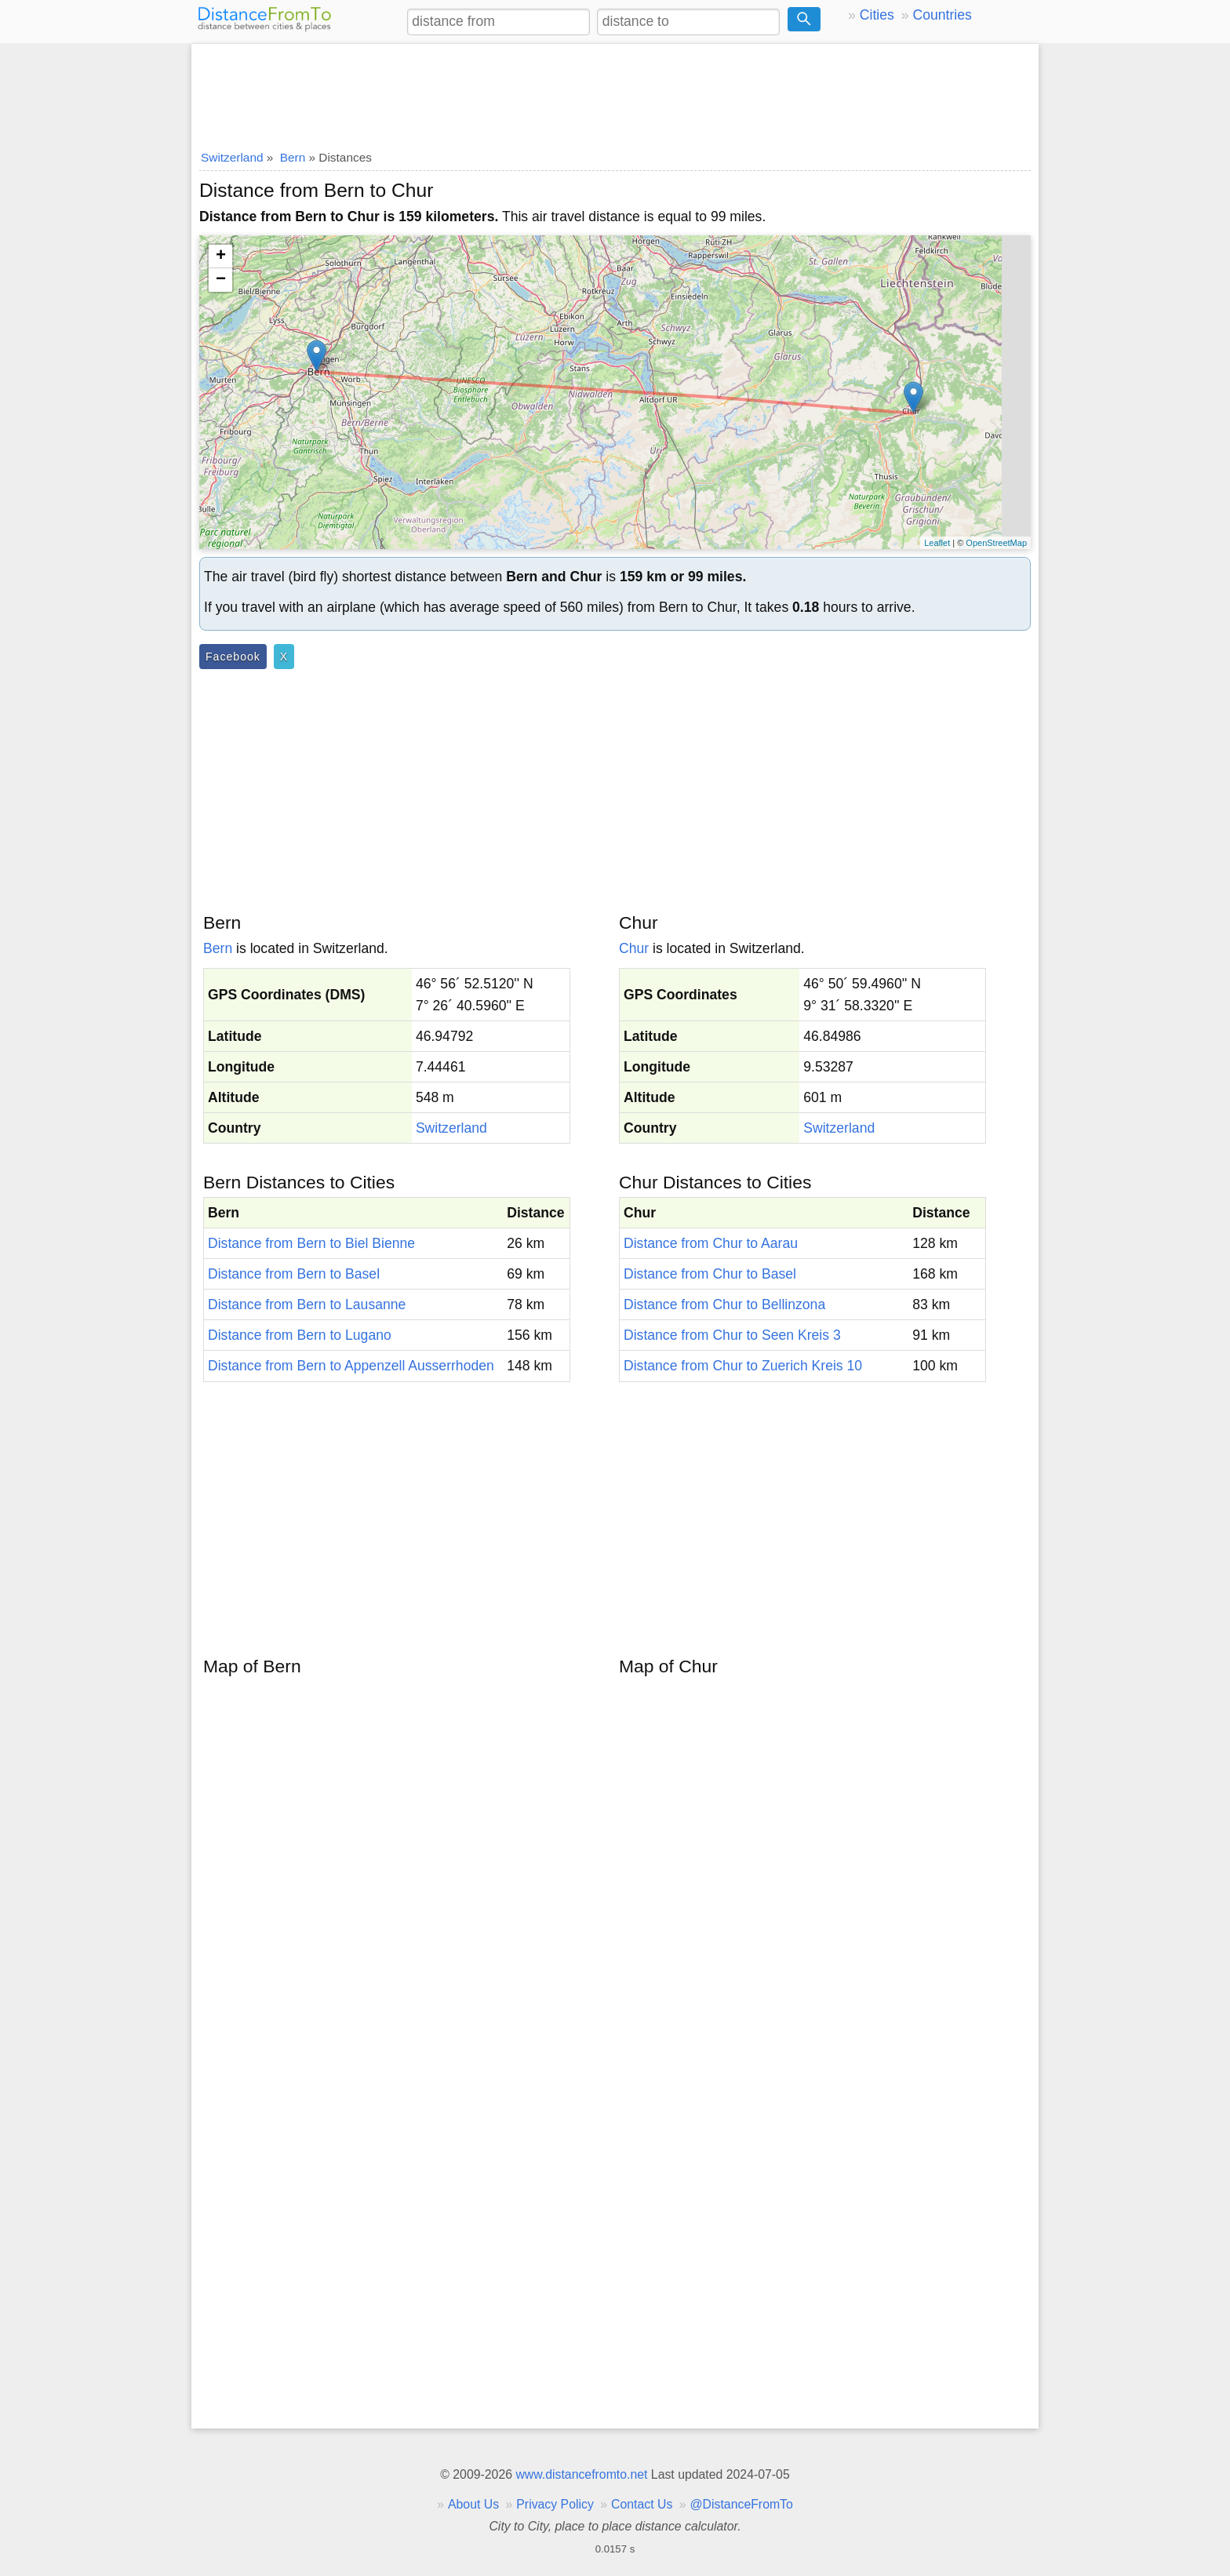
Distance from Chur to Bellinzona (724, 1304)
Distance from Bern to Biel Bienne (311, 1243)
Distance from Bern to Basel (294, 1274)
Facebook (233, 656)
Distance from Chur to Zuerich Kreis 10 (743, 1366)
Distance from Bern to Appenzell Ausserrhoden (351, 1366)
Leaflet (937, 543)
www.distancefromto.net (581, 2474)
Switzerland (451, 1128)
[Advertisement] (615, 92)
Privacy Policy (555, 2504)
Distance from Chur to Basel (710, 1274)
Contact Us (641, 2504)
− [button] (221, 280)
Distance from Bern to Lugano (299, 1335)
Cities (877, 15)
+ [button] (221, 256)
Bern (217, 948)
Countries (941, 15)
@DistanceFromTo (741, 2504)
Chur (634, 948)
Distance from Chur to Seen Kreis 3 (732, 1335)
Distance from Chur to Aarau (711, 1243)
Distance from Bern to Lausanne (307, 1304)
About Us (473, 2504)
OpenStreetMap (996, 543)
